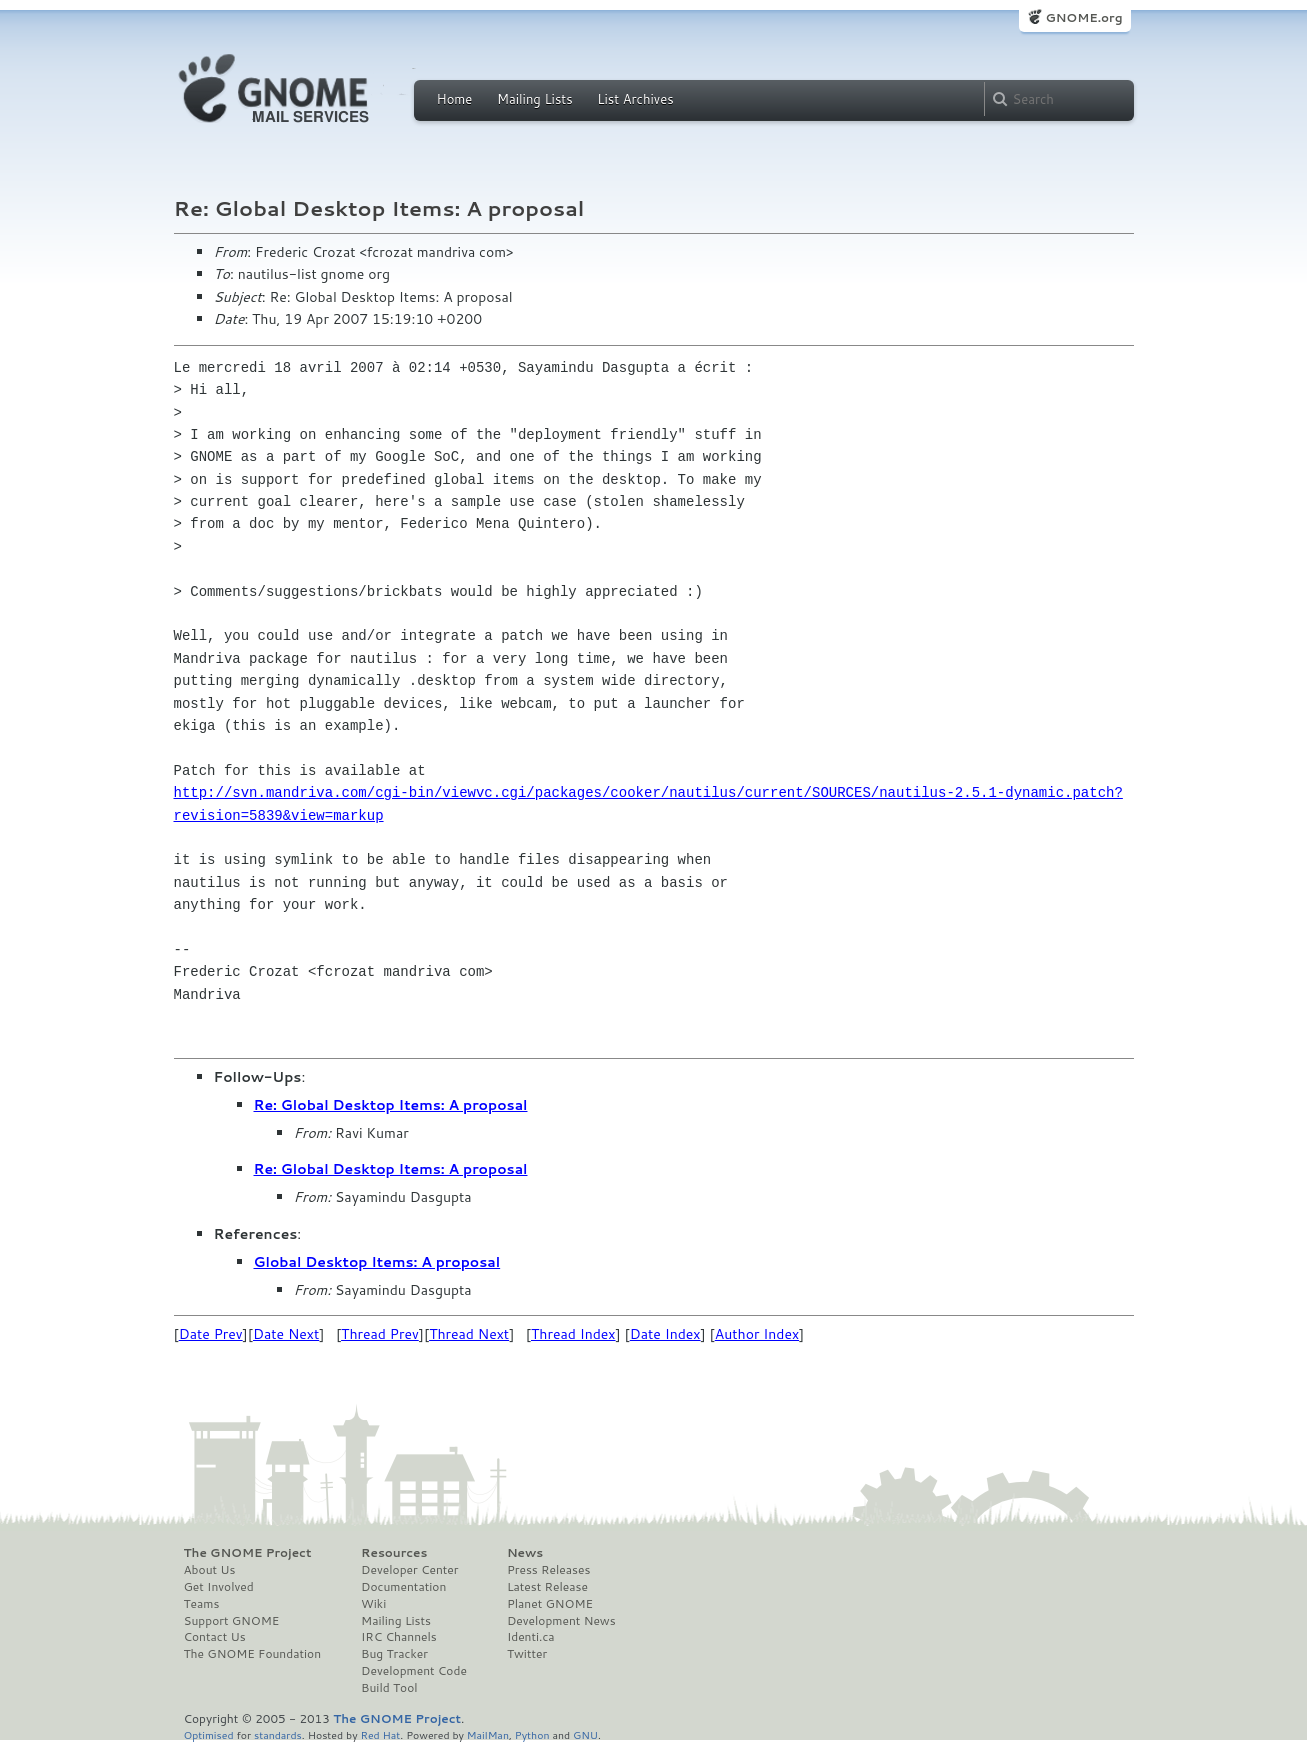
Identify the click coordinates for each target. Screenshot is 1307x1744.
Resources (394, 1553)
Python (532, 1734)
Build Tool (389, 1688)
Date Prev (211, 1334)
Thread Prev (380, 1334)
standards (278, 1734)
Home (455, 99)
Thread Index (573, 1334)
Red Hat (380, 1734)
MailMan (488, 1734)
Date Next (286, 1334)
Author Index (757, 1334)
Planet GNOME (550, 1604)
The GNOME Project (248, 1553)
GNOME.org (1083, 17)
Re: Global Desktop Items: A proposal (391, 1105)
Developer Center (409, 1570)
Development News (561, 1621)
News (525, 1553)
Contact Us (215, 1637)
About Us (210, 1570)
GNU (585, 1734)
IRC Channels (399, 1637)
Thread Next (469, 1334)
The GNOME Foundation (253, 1654)
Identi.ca (531, 1637)
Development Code (414, 1671)
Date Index (665, 1334)
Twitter (527, 1654)
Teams (202, 1604)
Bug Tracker (394, 1654)
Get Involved (219, 1587)
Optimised (209, 1734)
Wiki (373, 1604)
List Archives (635, 99)
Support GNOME (232, 1621)
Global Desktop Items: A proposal (377, 1262)
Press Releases (548, 1570)
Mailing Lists (535, 99)
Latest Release (547, 1587)
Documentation (403, 1587)
